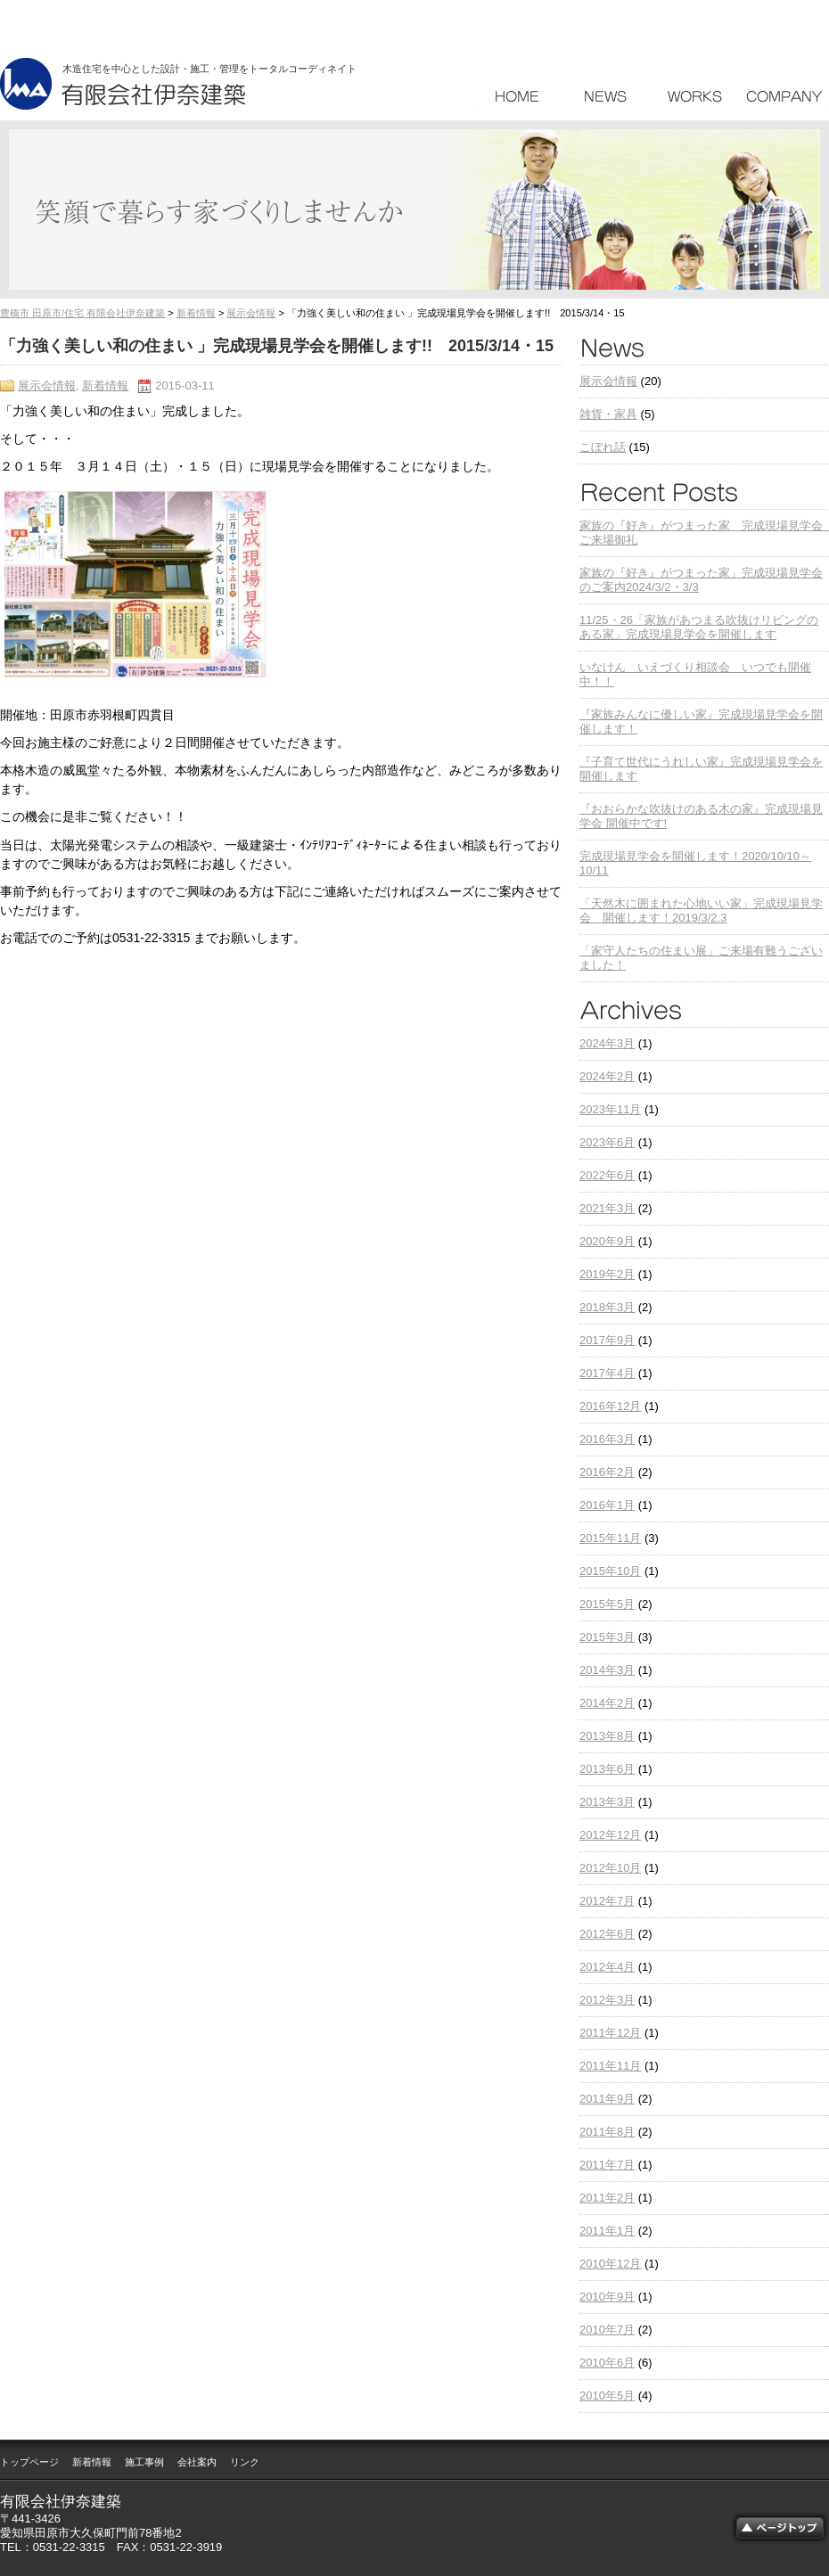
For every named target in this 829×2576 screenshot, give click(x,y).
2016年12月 (610, 1406)
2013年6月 (607, 1769)
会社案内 (197, 2462)
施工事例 (144, 2462)
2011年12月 (610, 2032)
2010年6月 (607, 2362)
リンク (244, 2462)
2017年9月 (607, 1340)
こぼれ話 (602, 447)
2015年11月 (610, 1538)
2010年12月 (610, 2263)
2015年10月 (610, 1571)
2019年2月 (607, 1274)
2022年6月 (607, 1175)
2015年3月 (607, 1637)
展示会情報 (250, 313)
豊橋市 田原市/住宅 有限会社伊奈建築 (82, 313)
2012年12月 (610, 1835)
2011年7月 (607, 2164)
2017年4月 (607, 1373)
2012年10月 (610, 1868)
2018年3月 (607, 1307)
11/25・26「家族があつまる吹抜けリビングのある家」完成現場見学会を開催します (698, 627)
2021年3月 (607, 1208)
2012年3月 (607, 1999)
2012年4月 (607, 1966)
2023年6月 (607, 1142)
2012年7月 (607, 1900)
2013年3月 (607, 1802)
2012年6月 (607, 1933)
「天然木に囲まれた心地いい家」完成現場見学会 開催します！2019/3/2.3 (701, 910)
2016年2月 (607, 1472)
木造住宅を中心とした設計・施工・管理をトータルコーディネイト (209, 68)
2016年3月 (607, 1439)
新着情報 (196, 313)
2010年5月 (607, 2395)
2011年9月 (607, 2098)
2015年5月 (607, 1604)
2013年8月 (607, 1736)
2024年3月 (607, 1043)
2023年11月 (610, 1109)
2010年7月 (607, 2329)
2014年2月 (607, 1703)
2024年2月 (607, 1076)
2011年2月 (607, 2197)
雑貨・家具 (608, 414)
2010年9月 (607, 2296)
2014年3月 (607, 1670)
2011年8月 (607, 2131)
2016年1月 (607, 1505)
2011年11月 (610, 2065)
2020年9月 (607, 1241)
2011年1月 (607, 2230)
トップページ (29, 2462)
